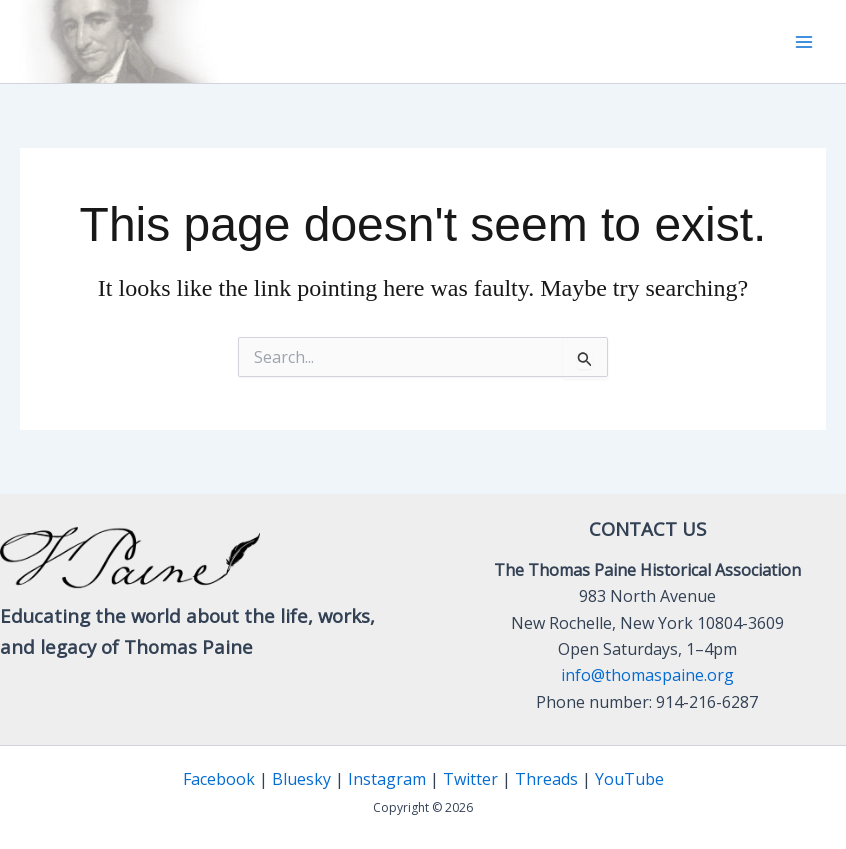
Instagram (387, 779)
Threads (546, 779)
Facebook (219, 779)
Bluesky (301, 779)
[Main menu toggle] (804, 42)
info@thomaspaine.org (647, 675)
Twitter (470, 779)
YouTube (629, 779)
